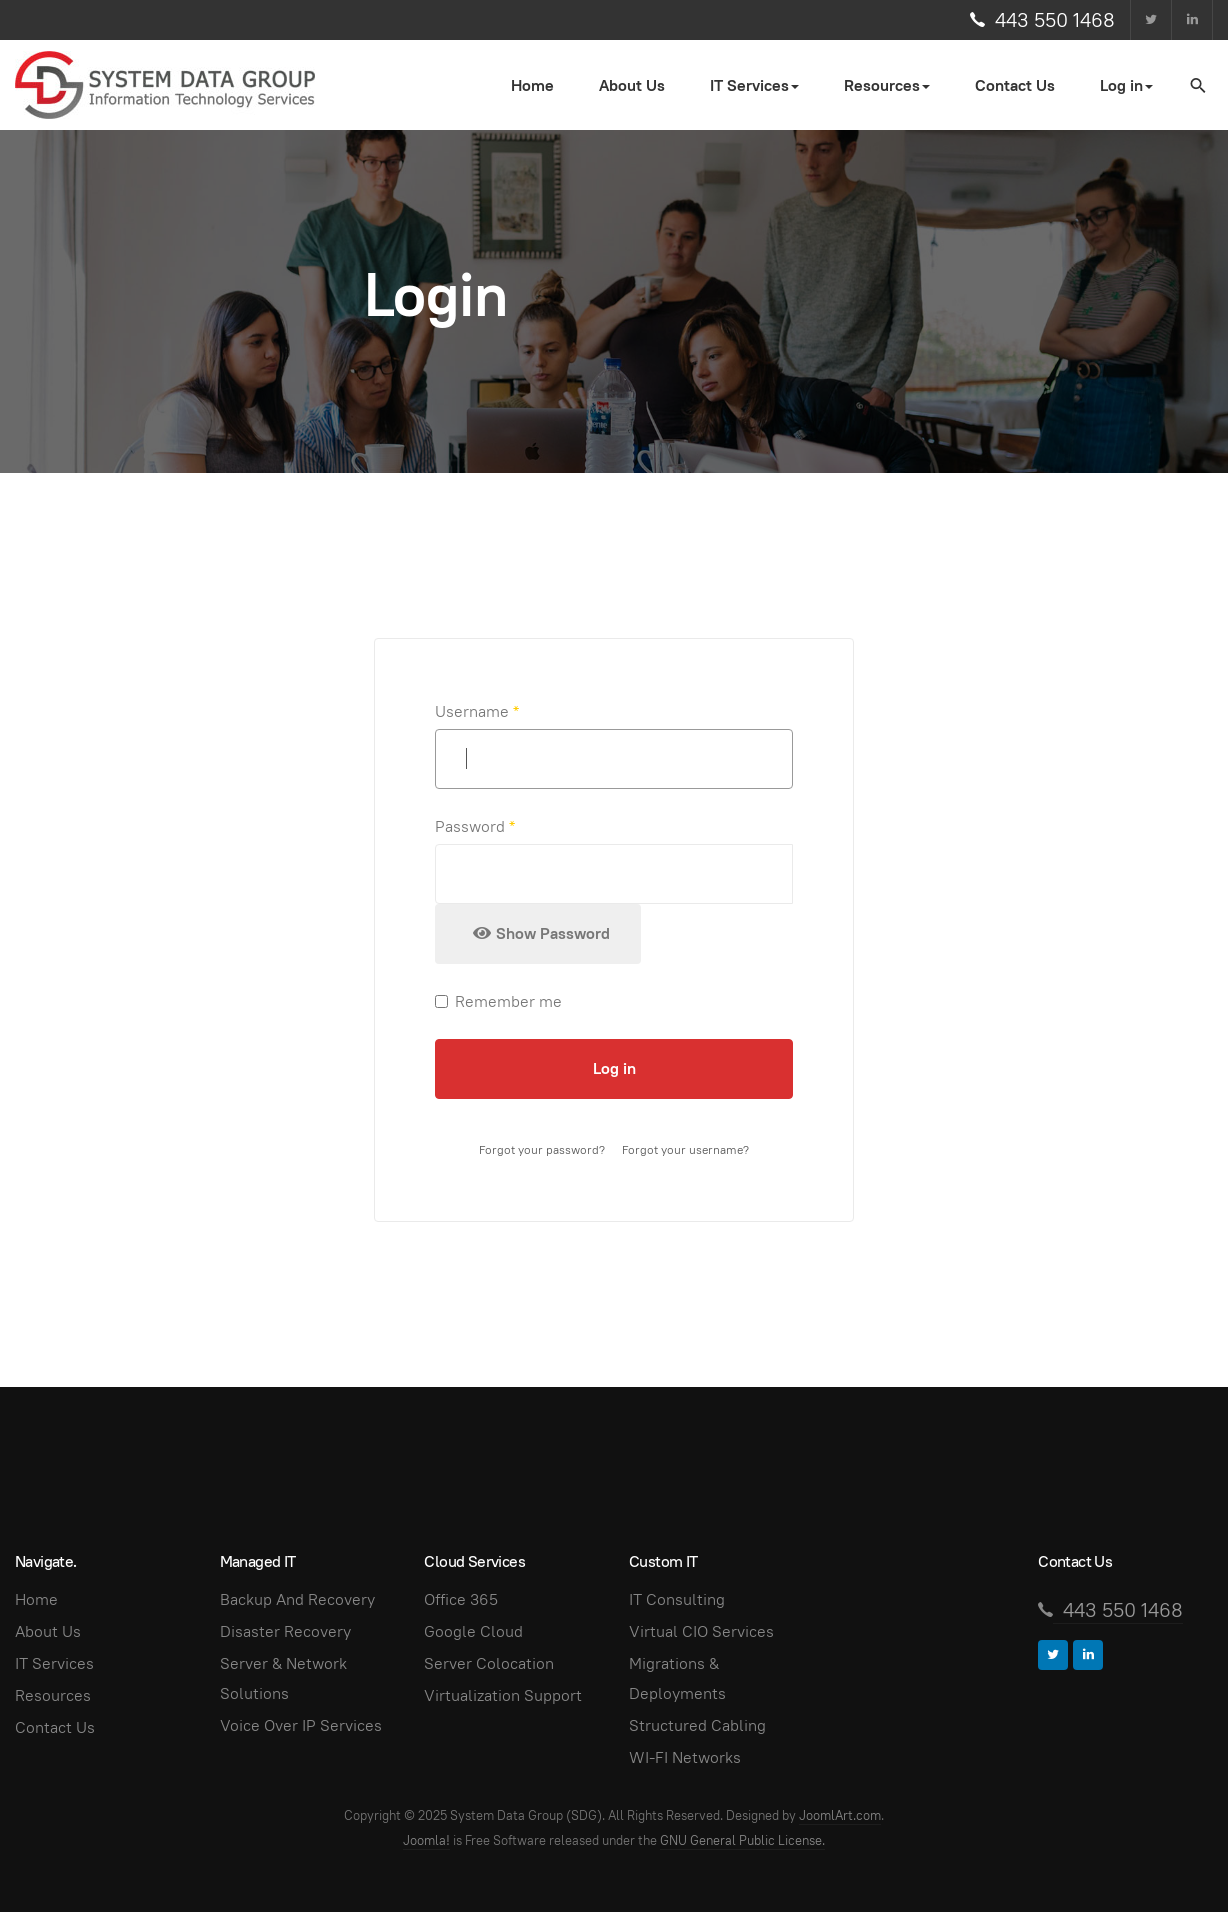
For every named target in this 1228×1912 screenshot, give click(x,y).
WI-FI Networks (685, 1757)
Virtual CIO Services (701, 1631)
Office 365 (461, 1599)
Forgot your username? (685, 1149)
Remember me (498, 1001)
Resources (53, 1695)
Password (475, 826)
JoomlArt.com (840, 1815)
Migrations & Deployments (677, 1678)
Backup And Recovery (297, 1599)
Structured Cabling (697, 1725)
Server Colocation (489, 1663)
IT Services (54, 1663)
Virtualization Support (503, 1695)
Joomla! (426, 1840)
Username (477, 711)
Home (532, 85)
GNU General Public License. (742, 1840)
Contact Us (1015, 85)
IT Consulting (677, 1599)
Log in (614, 1068)
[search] (1197, 85)
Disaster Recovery (285, 1631)
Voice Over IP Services (301, 1725)
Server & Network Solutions (283, 1678)
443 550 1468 (1055, 20)
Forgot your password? (542, 1149)
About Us (632, 85)
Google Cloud (473, 1631)
